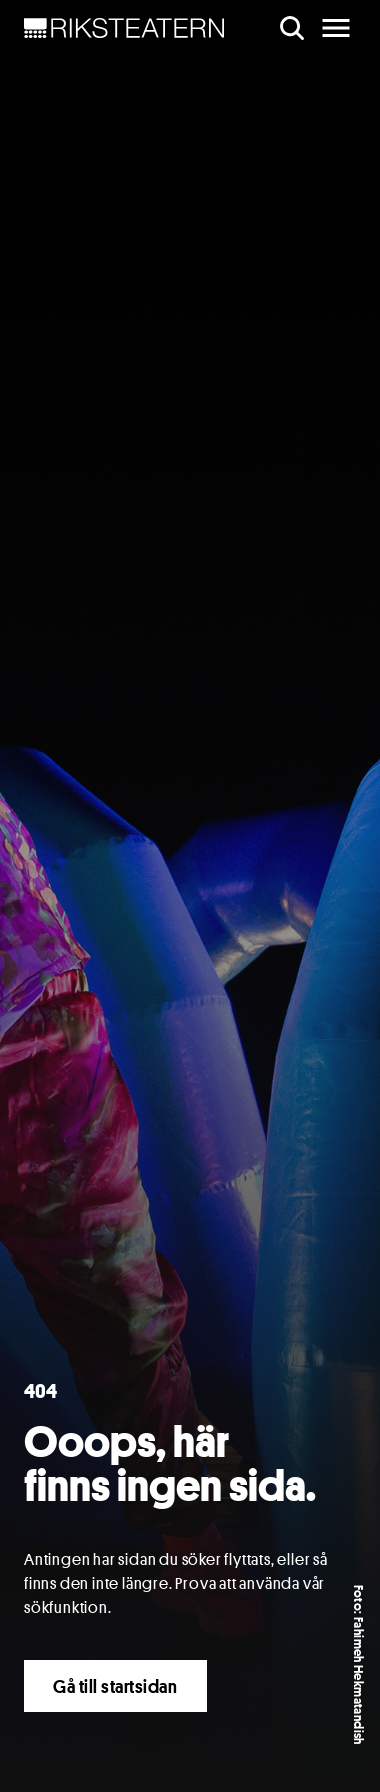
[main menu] (336, 28)
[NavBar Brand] (124, 28)
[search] (292, 28)
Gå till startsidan (115, 1686)
